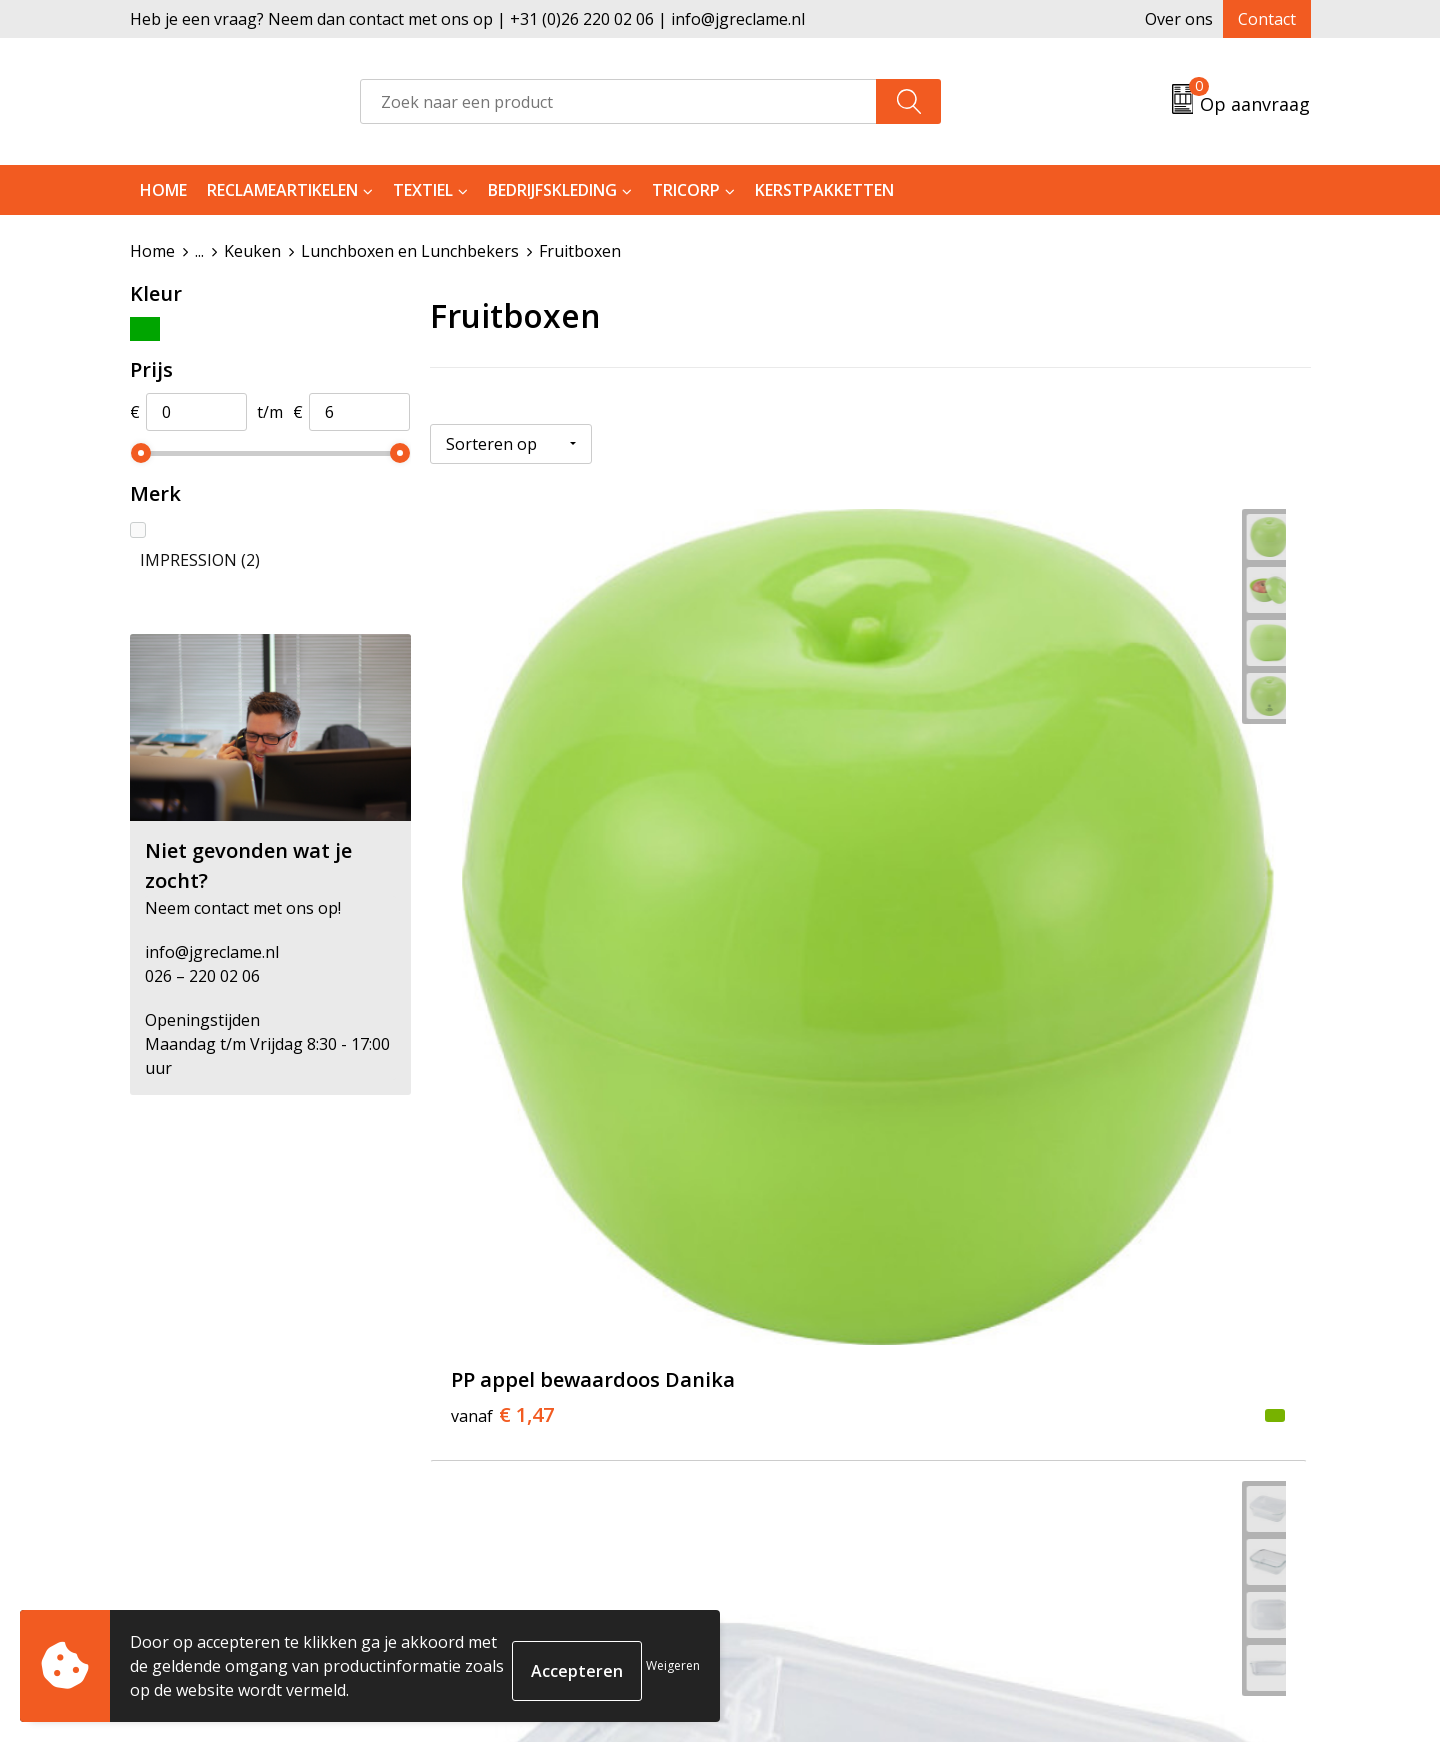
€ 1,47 (502, 853)
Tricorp (686, 190)
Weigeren (673, 1665)
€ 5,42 (795, 823)
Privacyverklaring (1102, 1428)
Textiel (423, 190)
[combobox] (618, 101)
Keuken (252, 251)
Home (163, 190)
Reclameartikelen (282, 190)
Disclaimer (1076, 1459)
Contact (1267, 19)
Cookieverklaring (1101, 1398)
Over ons (1179, 19)
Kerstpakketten (824, 190)
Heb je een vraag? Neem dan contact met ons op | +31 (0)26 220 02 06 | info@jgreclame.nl (467, 19)
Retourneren (793, 1398)
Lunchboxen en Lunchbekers (410, 251)
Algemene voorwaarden (1126, 1367)
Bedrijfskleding (552, 190)
